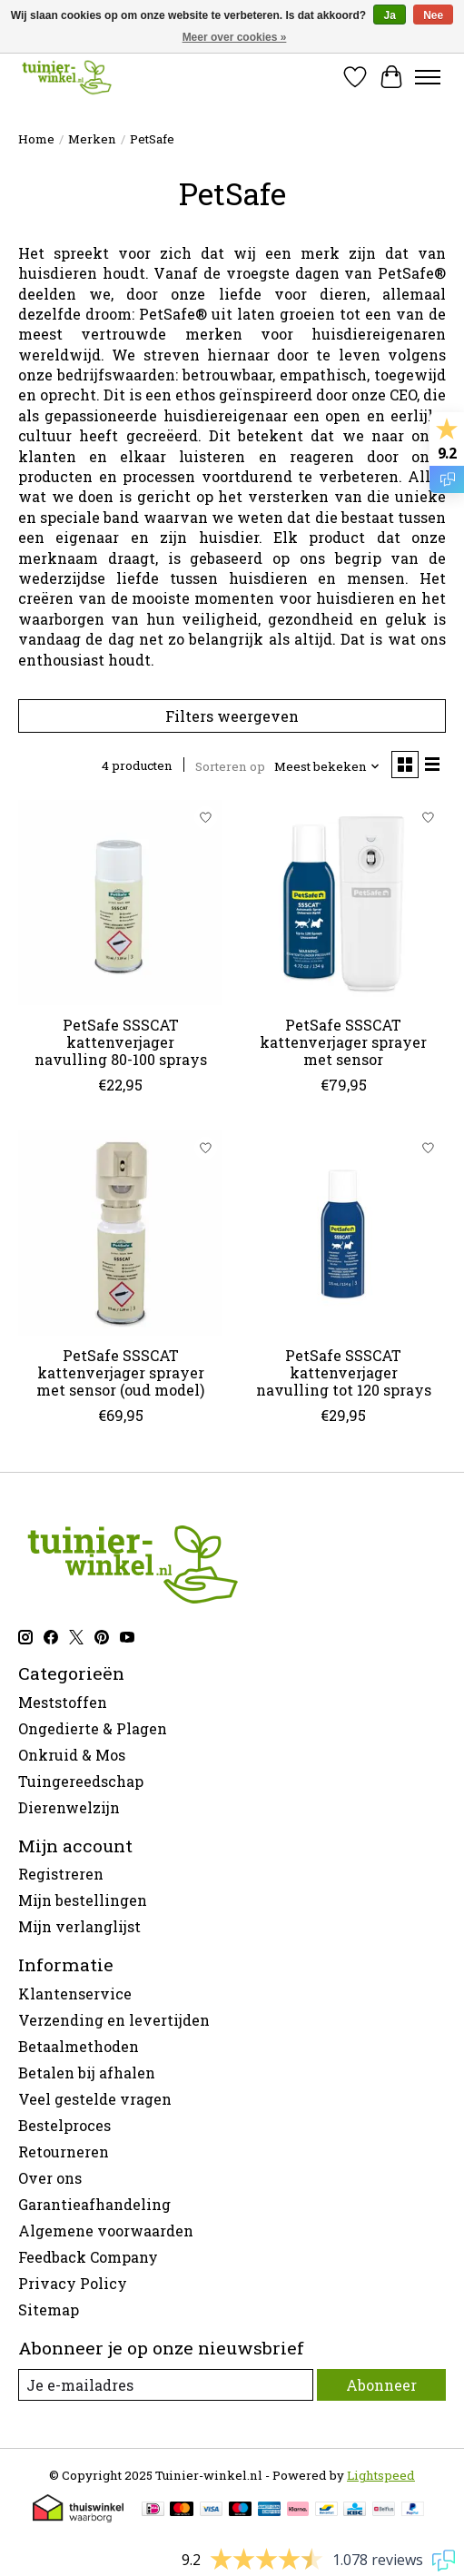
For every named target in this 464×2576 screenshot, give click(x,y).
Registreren (61, 1873)
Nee (433, 15)
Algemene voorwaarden (105, 2230)
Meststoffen (62, 1702)
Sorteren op (230, 766)
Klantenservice (75, 1993)
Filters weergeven (232, 715)
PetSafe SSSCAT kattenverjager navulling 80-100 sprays (121, 1042)
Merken (92, 139)
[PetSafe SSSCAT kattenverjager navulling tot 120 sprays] (343, 1232)
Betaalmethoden (78, 2046)
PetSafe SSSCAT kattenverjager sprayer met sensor (343, 1042)
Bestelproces (64, 2125)
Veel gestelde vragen (95, 2098)
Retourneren (63, 2151)
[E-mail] (165, 2385)
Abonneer (381, 2384)
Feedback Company (88, 2256)
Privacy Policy (72, 2283)
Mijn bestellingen (82, 1900)
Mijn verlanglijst (79, 1926)
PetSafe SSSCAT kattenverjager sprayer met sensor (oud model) (120, 1372)
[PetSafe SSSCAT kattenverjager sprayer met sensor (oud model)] (120, 1232)
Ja (389, 15)
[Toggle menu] (428, 77)
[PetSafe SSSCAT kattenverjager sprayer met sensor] (343, 902)
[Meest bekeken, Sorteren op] (327, 766)
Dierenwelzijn (69, 1807)
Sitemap (48, 2309)
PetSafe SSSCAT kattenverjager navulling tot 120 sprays (343, 1372)
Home (36, 139)
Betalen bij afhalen (86, 2072)
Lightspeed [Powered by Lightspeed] (381, 2475)
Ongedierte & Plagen (92, 1728)
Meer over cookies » (235, 37)
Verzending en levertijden (114, 2019)
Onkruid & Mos (71, 1754)
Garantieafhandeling (94, 2204)
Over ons (50, 2177)
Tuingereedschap (80, 1781)
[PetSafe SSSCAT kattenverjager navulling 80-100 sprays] (120, 902)
